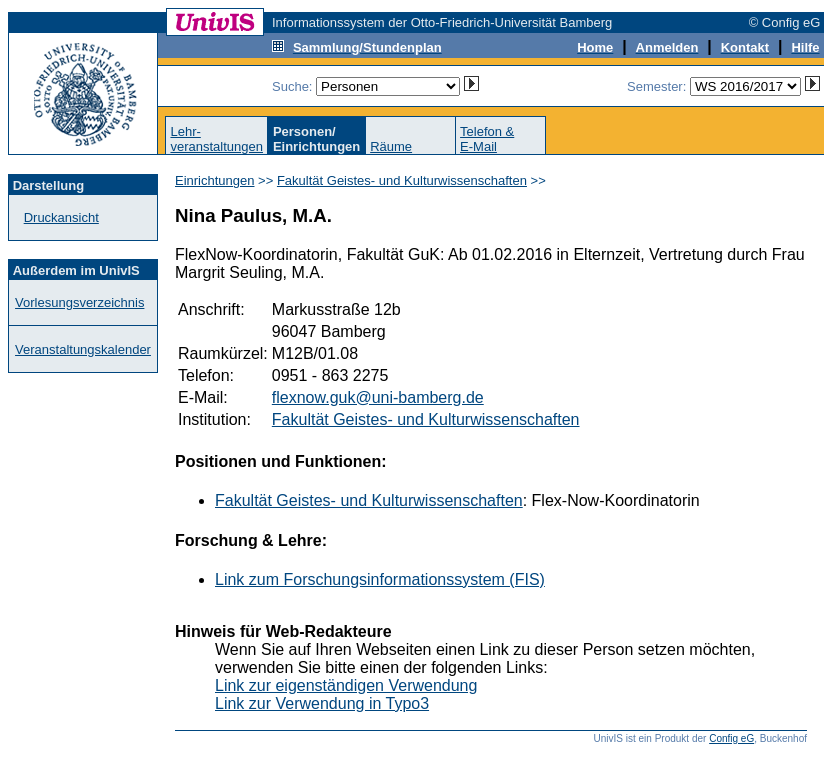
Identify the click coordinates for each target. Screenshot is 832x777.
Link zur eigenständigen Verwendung (346, 685)
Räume (391, 146)
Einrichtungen (215, 180)
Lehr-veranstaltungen (216, 139)
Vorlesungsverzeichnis (79, 302)
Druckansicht (61, 217)
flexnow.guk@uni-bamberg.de (378, 397)
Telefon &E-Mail (487, 139)
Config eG (731, 738)
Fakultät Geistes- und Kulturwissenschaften (402, 180)
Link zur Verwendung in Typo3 (322, 703)
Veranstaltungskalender (83, 349)
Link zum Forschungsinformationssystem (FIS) (380, 579)
